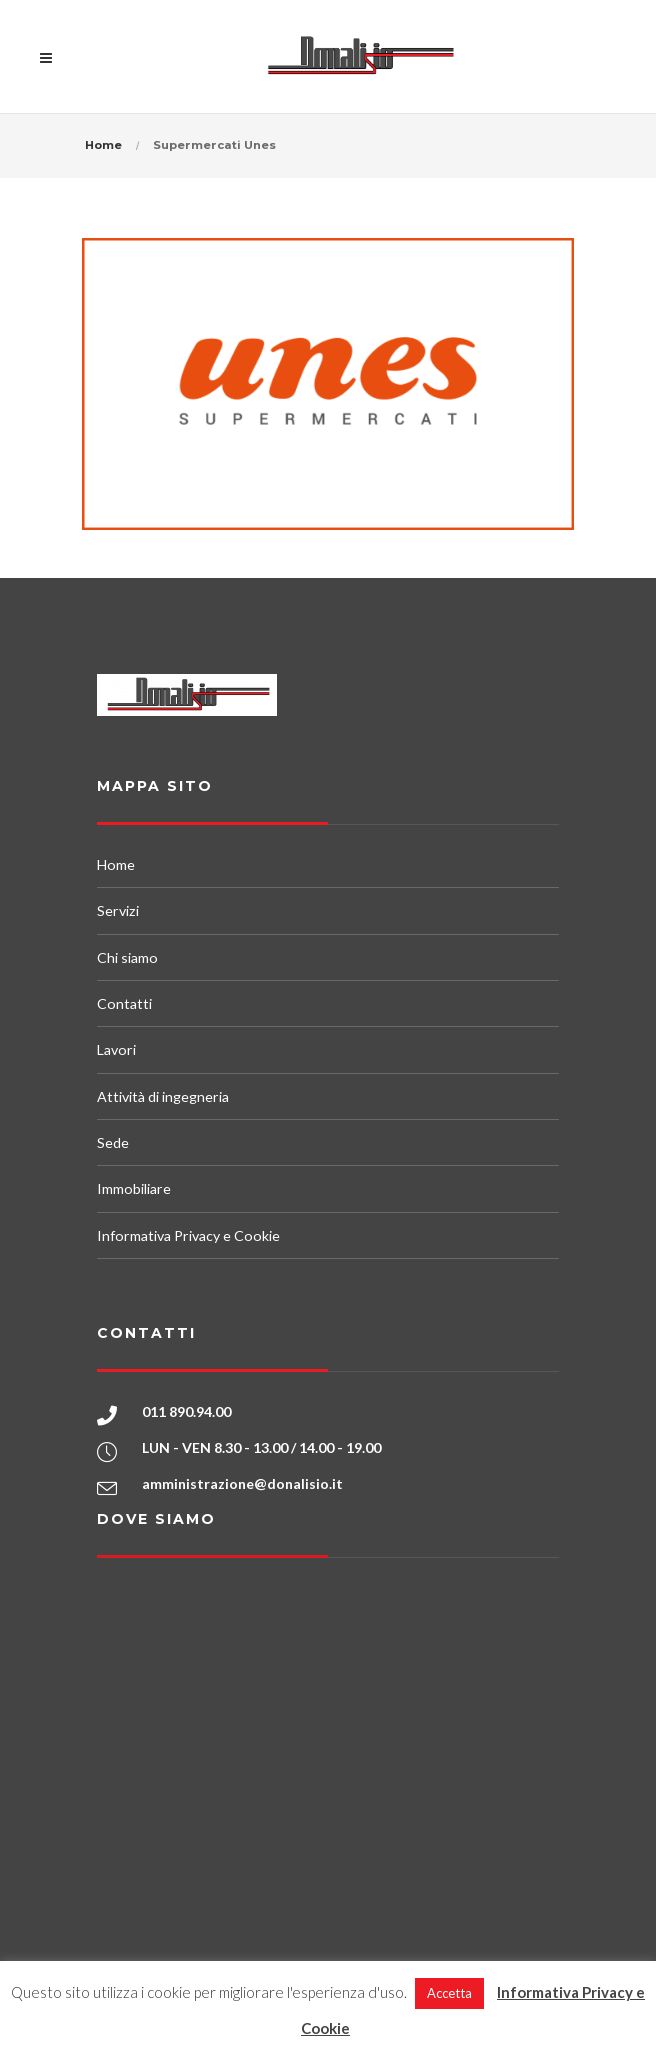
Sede (113, 1142)
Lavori (116, 1049)
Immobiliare (134, 1188)
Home (103, 145)
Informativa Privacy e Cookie (188, 1235)
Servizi (118, 910)
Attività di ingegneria (163, 1096)
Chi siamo (127, 957)
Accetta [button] (449, 1993)
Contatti (124, 1003)
